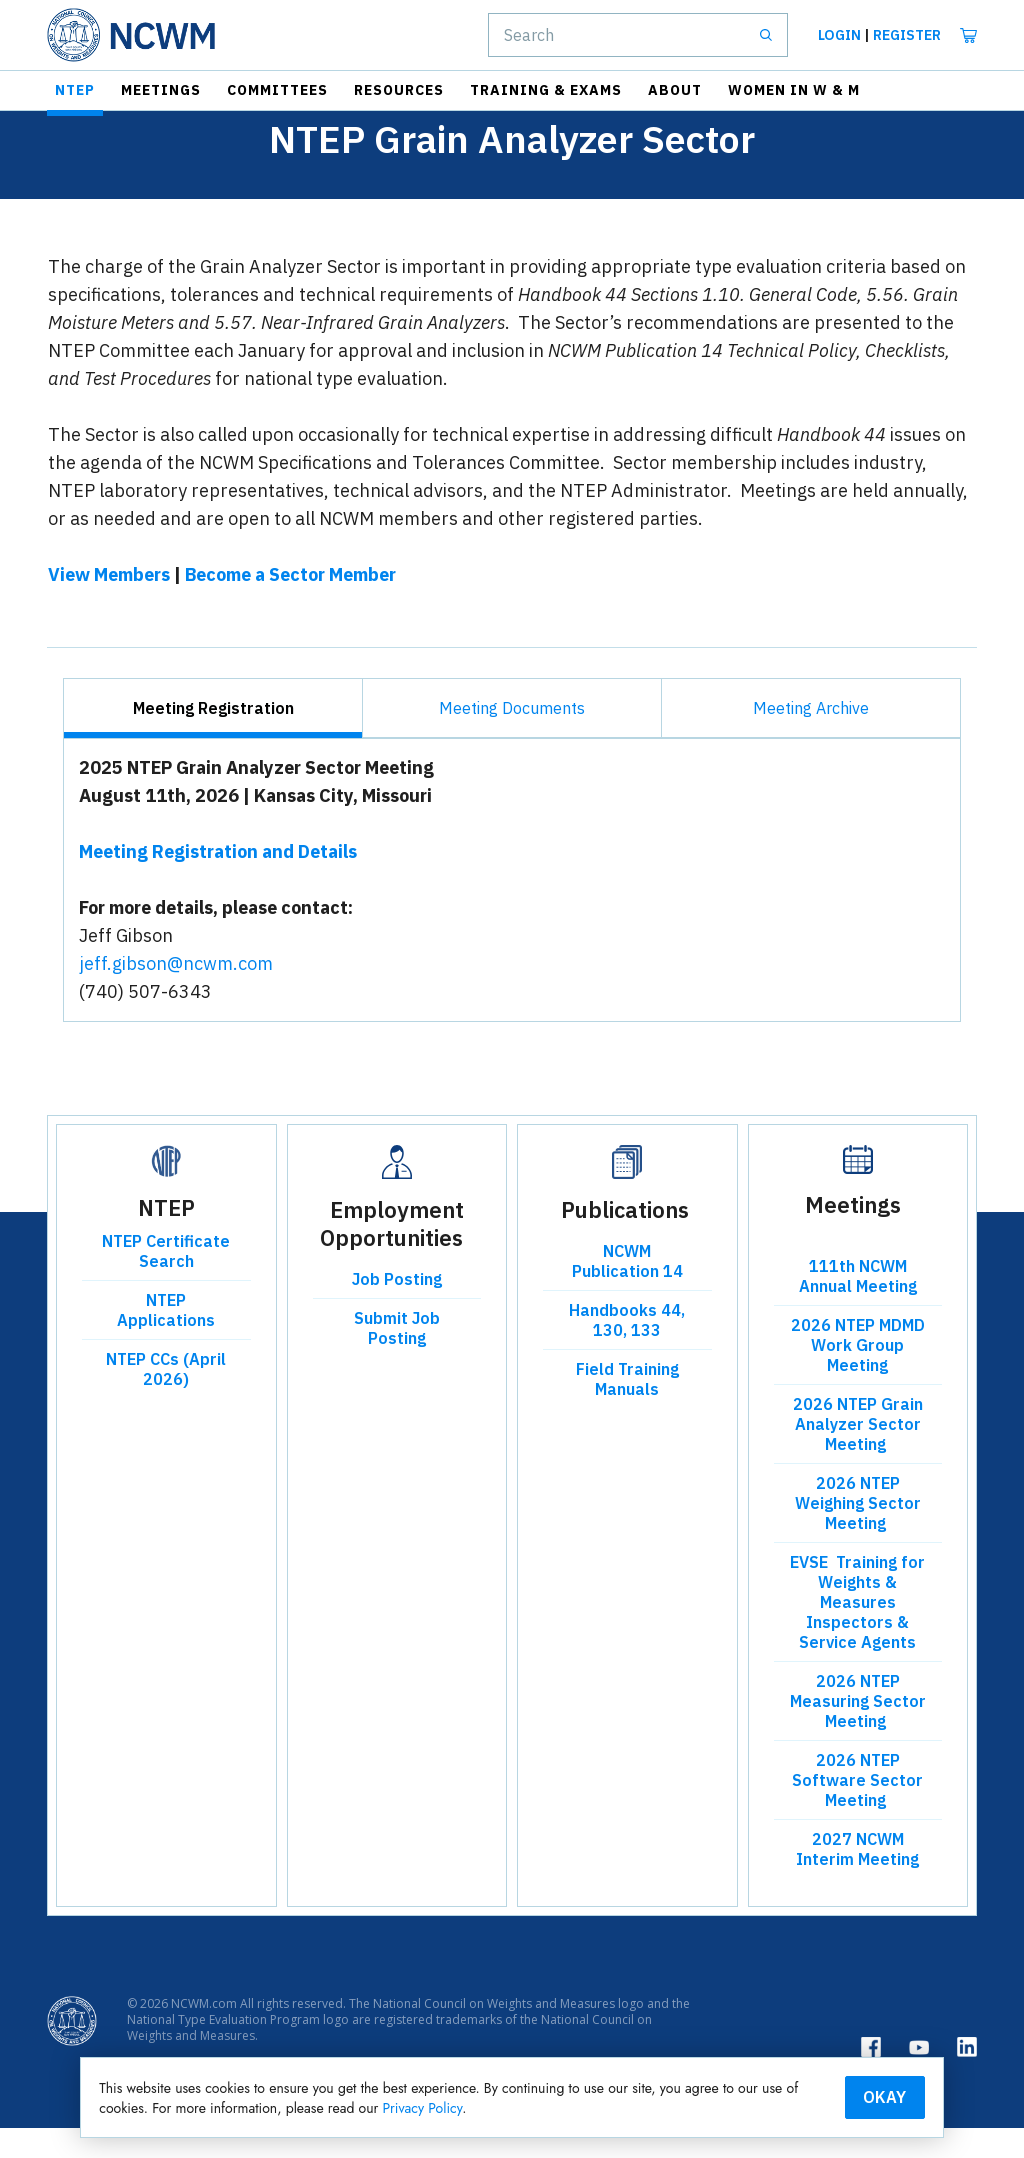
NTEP (75, 90)
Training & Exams (546, 90)
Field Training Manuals (627, 1409)
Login (839, 35)
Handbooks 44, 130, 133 (627, 1350)
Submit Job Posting (397, 1358)
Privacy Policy (599, 2106)
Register (907, 35)
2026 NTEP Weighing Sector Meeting (858, 1533)
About (675, 90)
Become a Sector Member (290, 604)
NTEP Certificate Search (166, 1281)
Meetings (161, 90)
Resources (399, 90)
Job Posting (397, 1309)
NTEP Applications (166, 1340)
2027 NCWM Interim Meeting (857, 1879)
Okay (826, 2095)
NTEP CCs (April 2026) (166, 1399)
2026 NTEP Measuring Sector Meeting (858, 1731)
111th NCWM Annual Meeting (858, 1306)
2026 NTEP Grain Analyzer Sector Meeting (858, 1454)
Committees (277, 90)
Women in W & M (794, 90)
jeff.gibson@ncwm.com (176, 993)
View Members (109, 604)
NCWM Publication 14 (627, 1291)
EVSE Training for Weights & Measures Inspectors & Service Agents (857, 1632)
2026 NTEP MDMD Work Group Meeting (858, 1375)
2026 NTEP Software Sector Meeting (857, 1810)
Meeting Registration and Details (218, 881)
